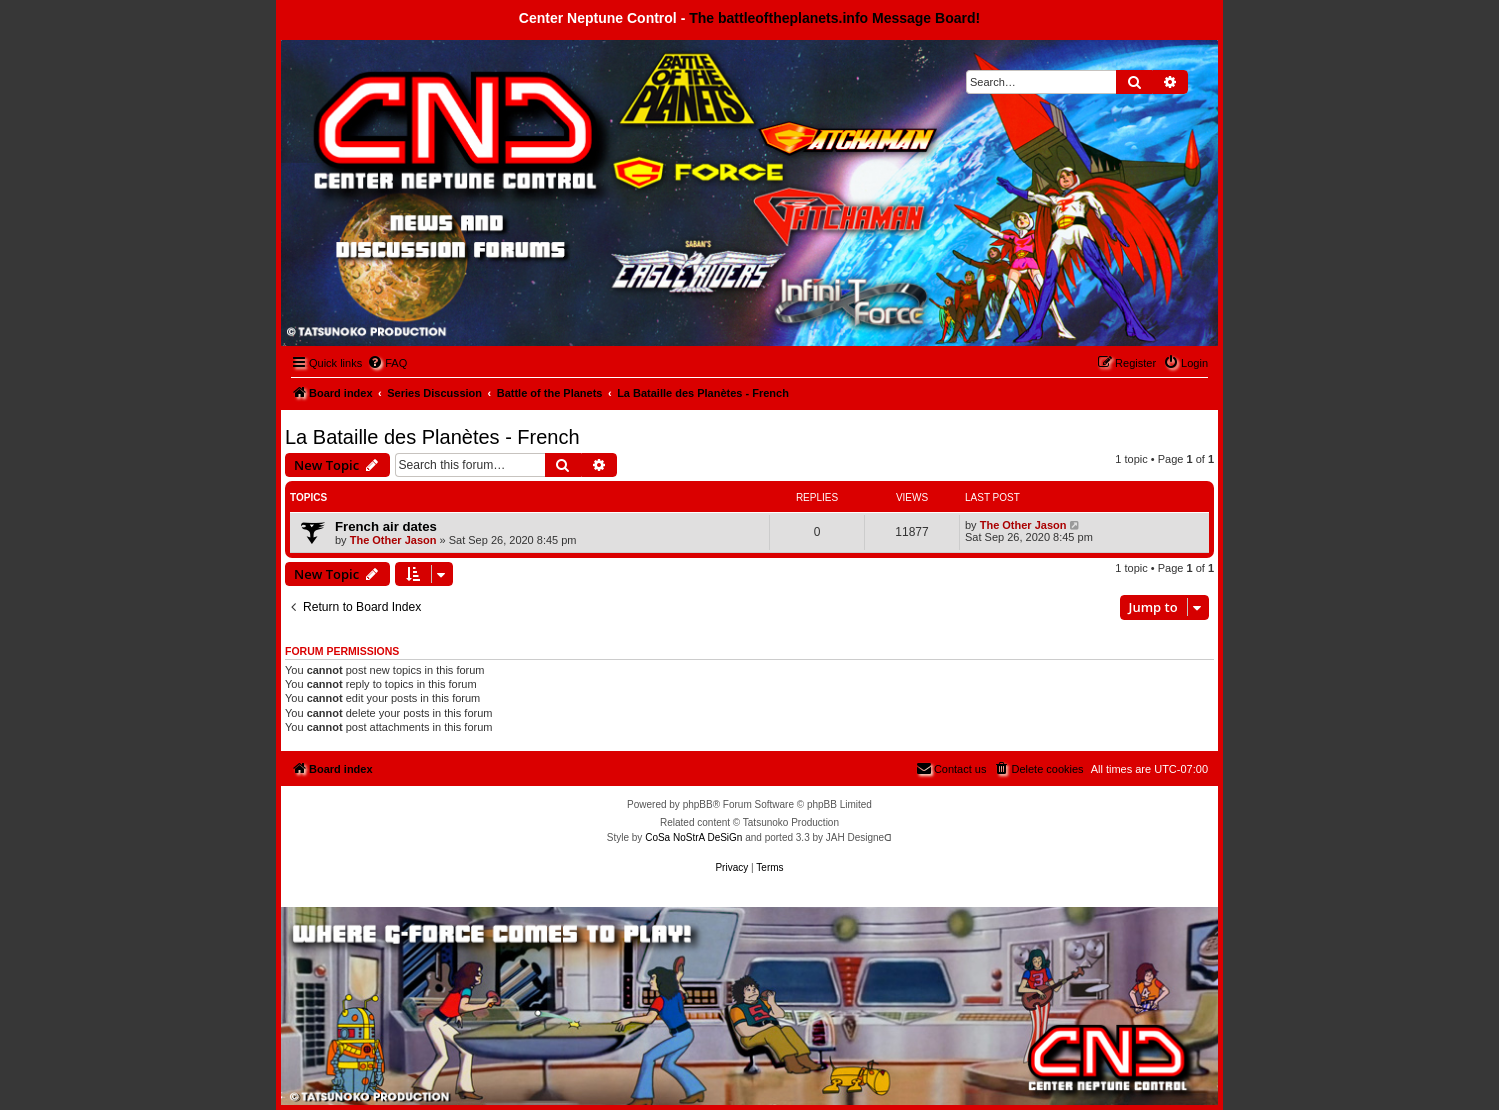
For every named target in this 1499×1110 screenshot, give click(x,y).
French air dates (386, 526)
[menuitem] (387, 363)
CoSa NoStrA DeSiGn (693, 837)
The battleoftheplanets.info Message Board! (834, 18)
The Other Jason (393, 540)
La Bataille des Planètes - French (432, 437)
